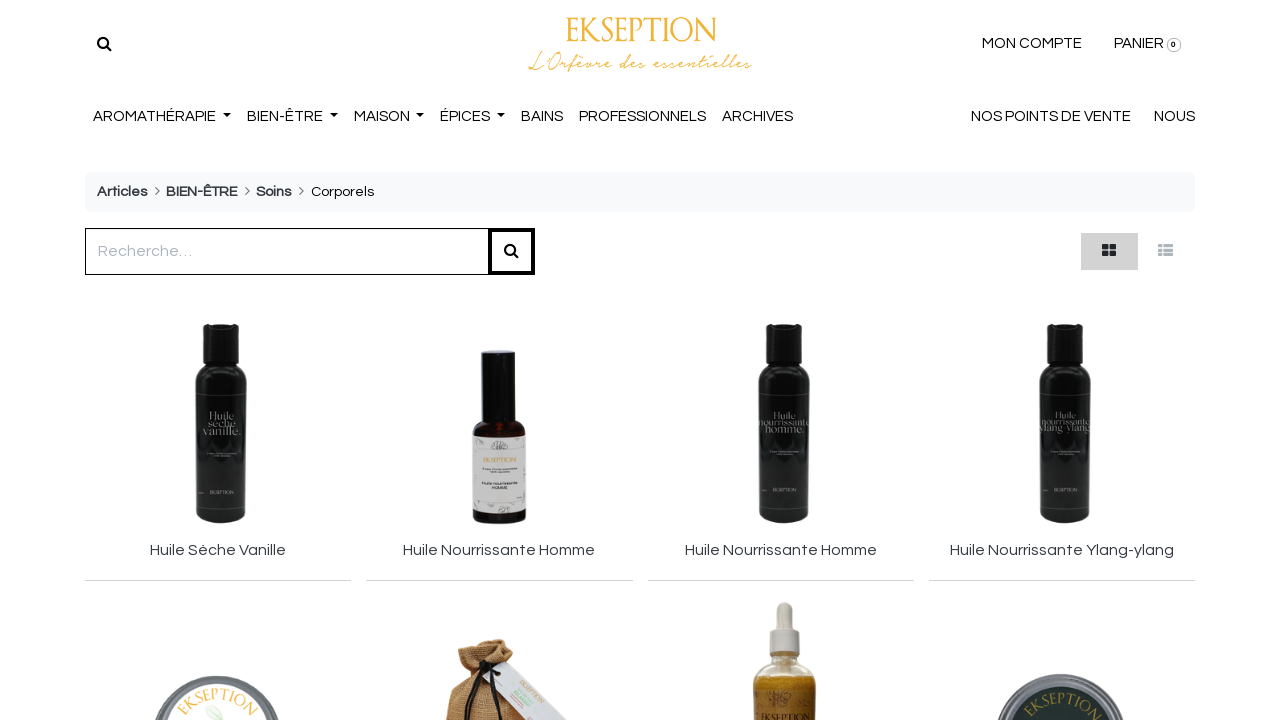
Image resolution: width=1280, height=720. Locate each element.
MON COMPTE (1032, 43)
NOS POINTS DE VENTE (1051, 116)
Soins (273, 191)
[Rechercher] (104, 44)
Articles (122, 191)
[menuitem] (542, 117)
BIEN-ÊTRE (201, 191)
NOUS (1174, 116)
